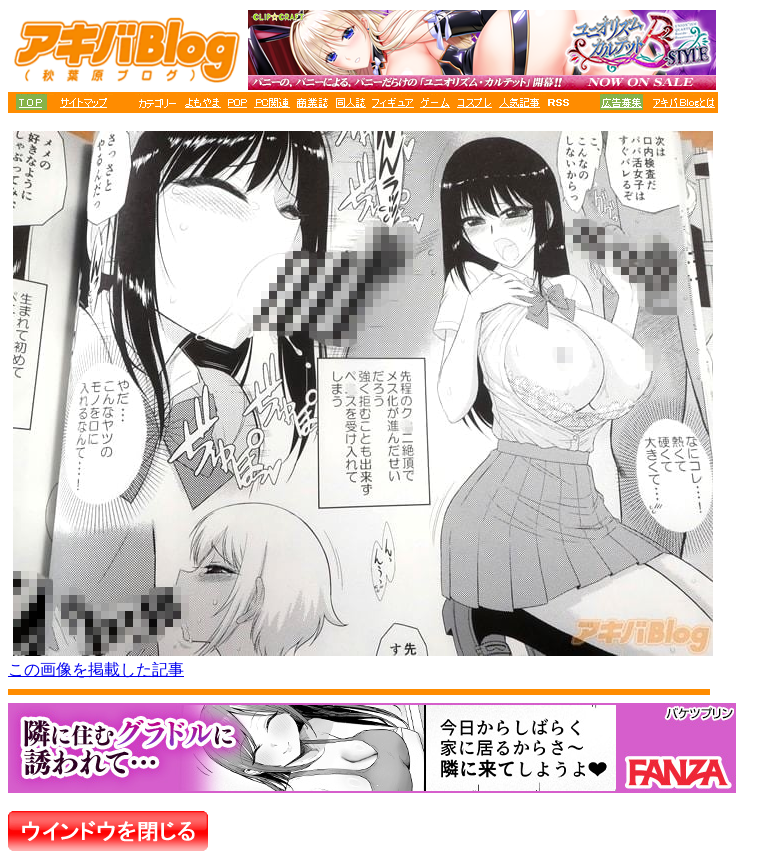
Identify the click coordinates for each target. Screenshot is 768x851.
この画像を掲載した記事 (96, 669)
